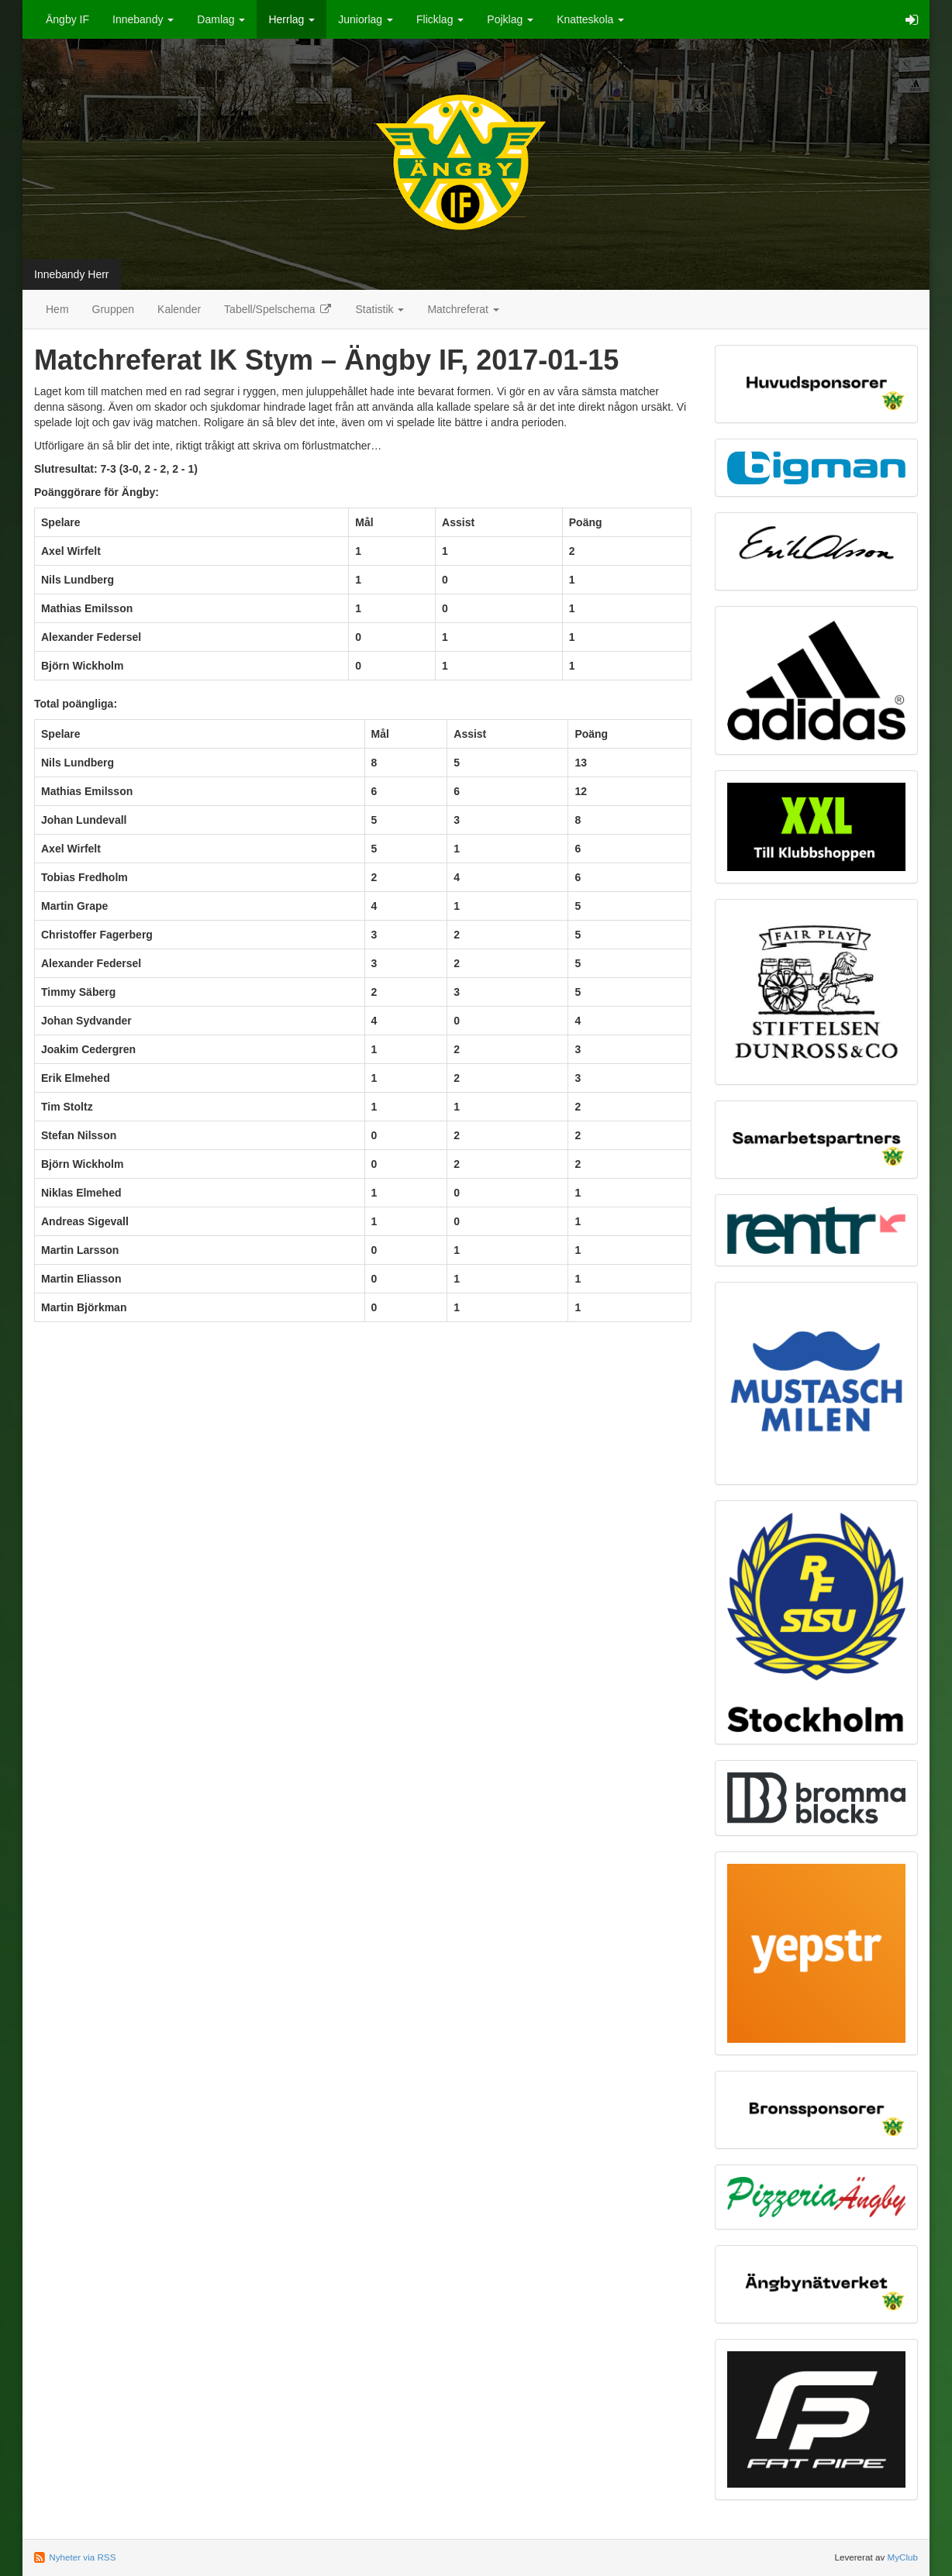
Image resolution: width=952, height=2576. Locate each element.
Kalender (179, 309)
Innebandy (143, 19)
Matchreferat (462, 309)
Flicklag (440, 19)
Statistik (380, 309)
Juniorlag (365, 19)
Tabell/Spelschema (278, 309)
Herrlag (291, 19)
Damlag (221, 19)
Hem (57, 309)
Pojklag (510, 19)
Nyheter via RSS (82, 2557)
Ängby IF (67, 19)
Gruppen (113, 309)
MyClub (902, 2557)
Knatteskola (590, 19)
